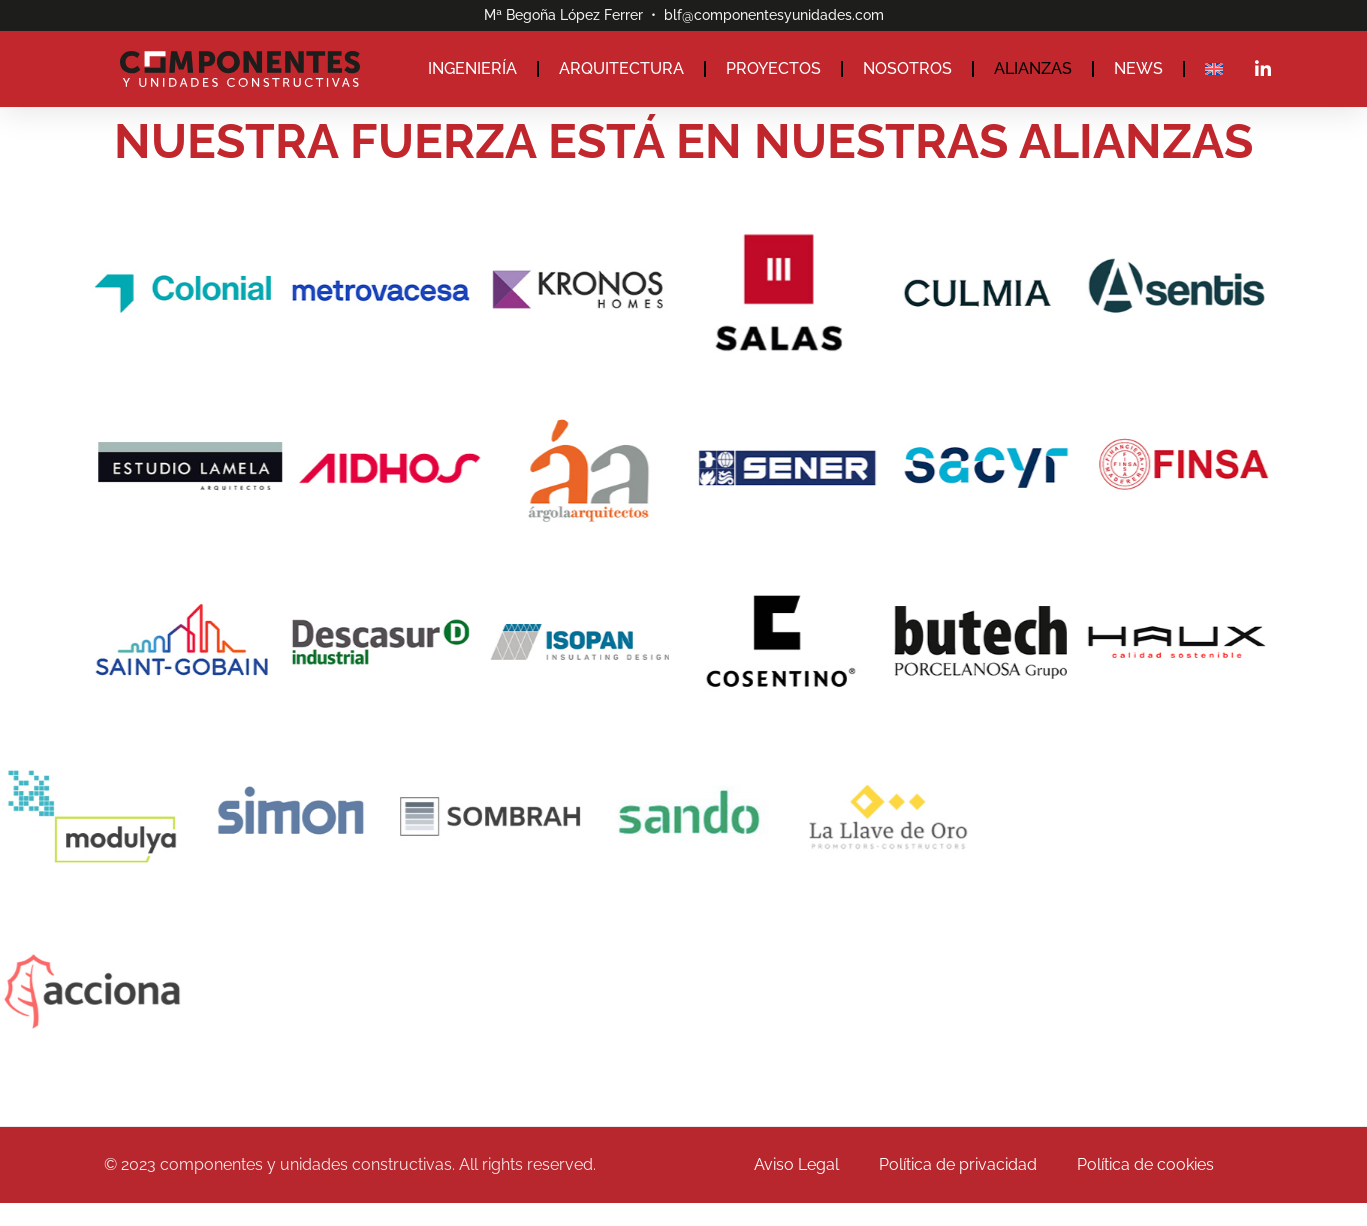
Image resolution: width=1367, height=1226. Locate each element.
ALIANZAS (1033, 68)
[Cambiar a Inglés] (1214, 69)
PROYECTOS (773, 68)
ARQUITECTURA (621, 68)
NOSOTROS (907, 68)
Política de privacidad (958, 1164)
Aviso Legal (796, 1164)
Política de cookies (1145, 1164)
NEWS (1138, 68)
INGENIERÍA (472, 68)
